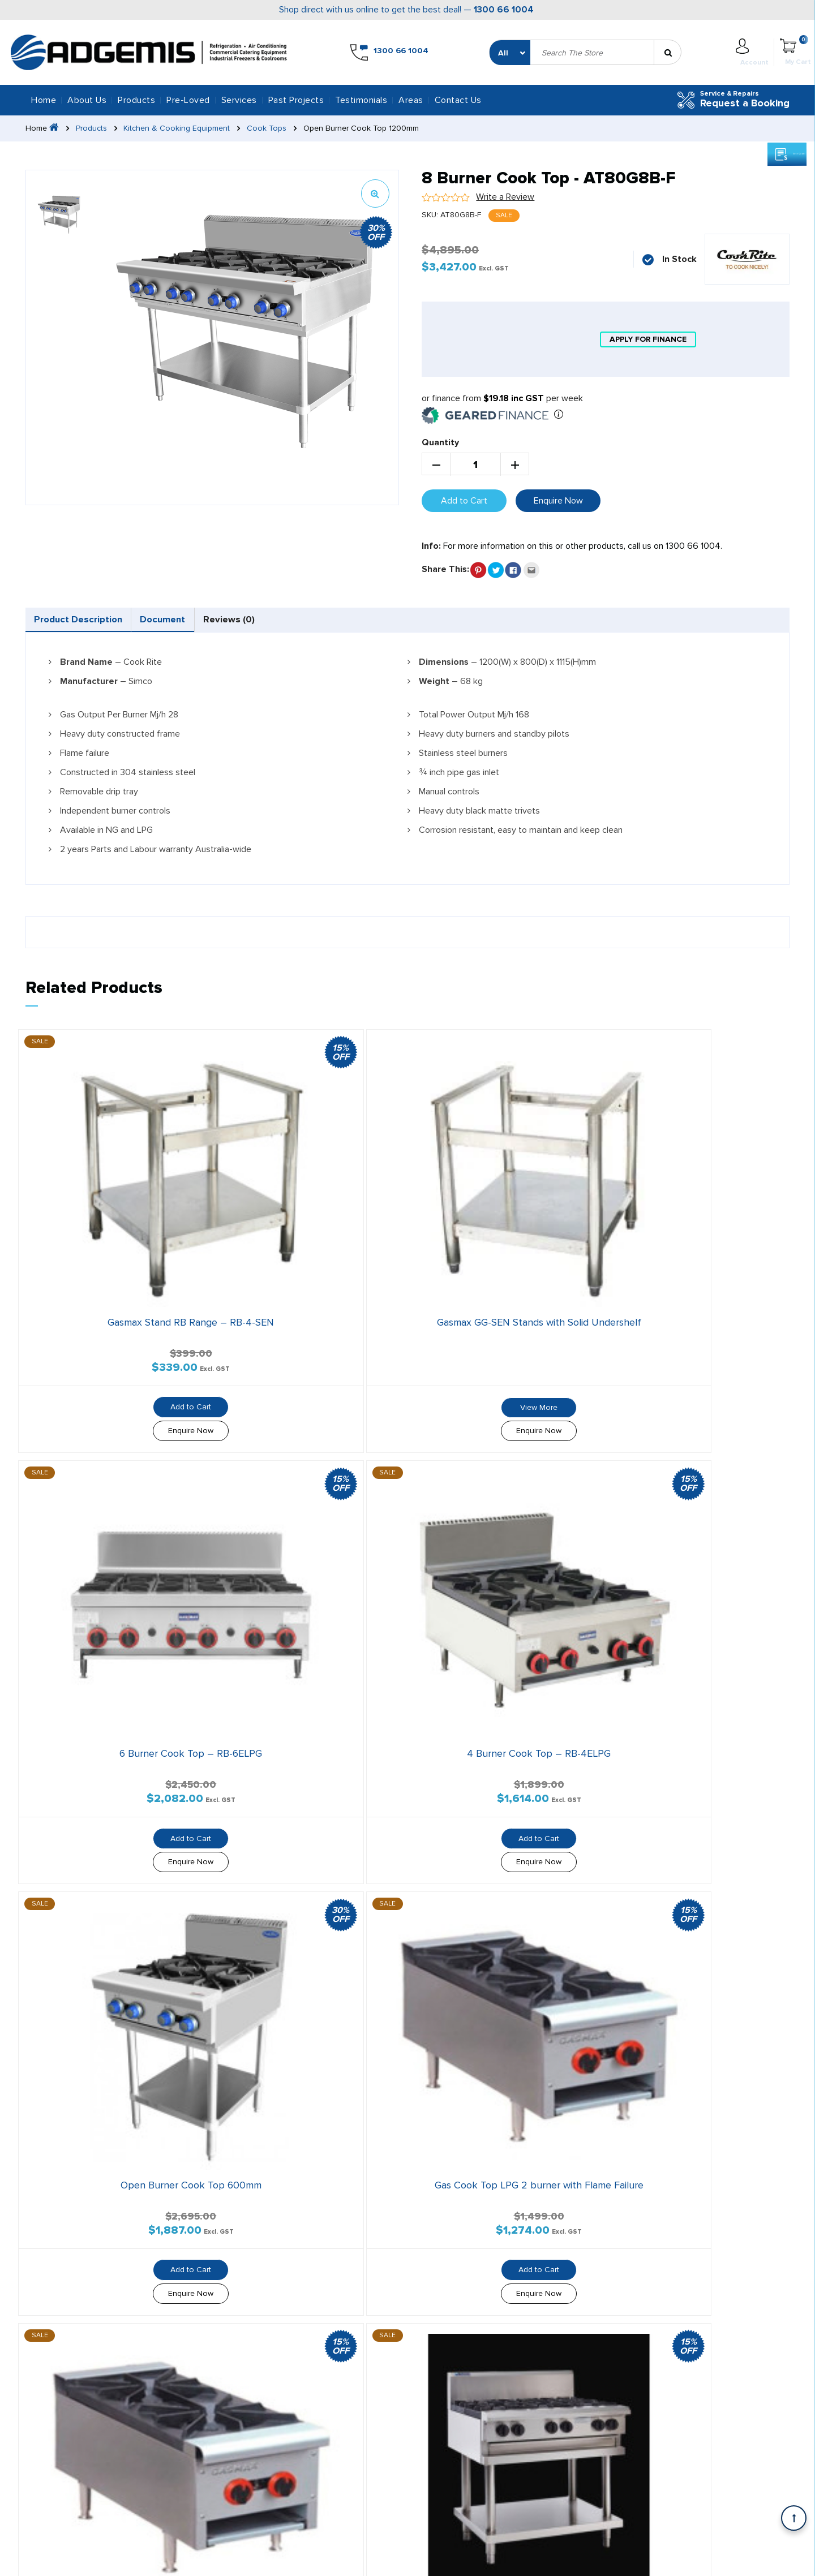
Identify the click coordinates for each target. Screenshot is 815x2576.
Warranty (635, 2561)
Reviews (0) (340, 623)
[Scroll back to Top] (794, 2518)
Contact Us (458, 100)
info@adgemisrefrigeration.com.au (125, 2098)
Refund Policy (763, 2561)
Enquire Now (558, 500)
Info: (431, 546)
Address (568, 2306)
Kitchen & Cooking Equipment (181, 128)
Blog (285, 2234)
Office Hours (705, 2306)
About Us (86, 100)
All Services (177, 2198)
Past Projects (296, 100)
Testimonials (361, 100)
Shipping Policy (694, 2561)
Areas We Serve (65, 2251)
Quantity (440, 442)
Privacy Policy (579, 2561)
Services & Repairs (190, 2216)
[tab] (102, 623)
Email (689, 2394)
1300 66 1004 (504, 9)
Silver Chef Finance (432, 2198)
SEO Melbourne (289, 2560)
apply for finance (648, 339)
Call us (568, 2394)
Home (43, 100)
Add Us (568, 2443)
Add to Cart (464, 500)
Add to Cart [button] (109, 1300)
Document (232, 623)
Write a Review (505, 197)
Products (93, 128)
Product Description (102, 623)
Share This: (445, 569)
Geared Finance (426, 2216)
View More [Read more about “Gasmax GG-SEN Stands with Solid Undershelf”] (308, 1300)
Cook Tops (274, 128)
